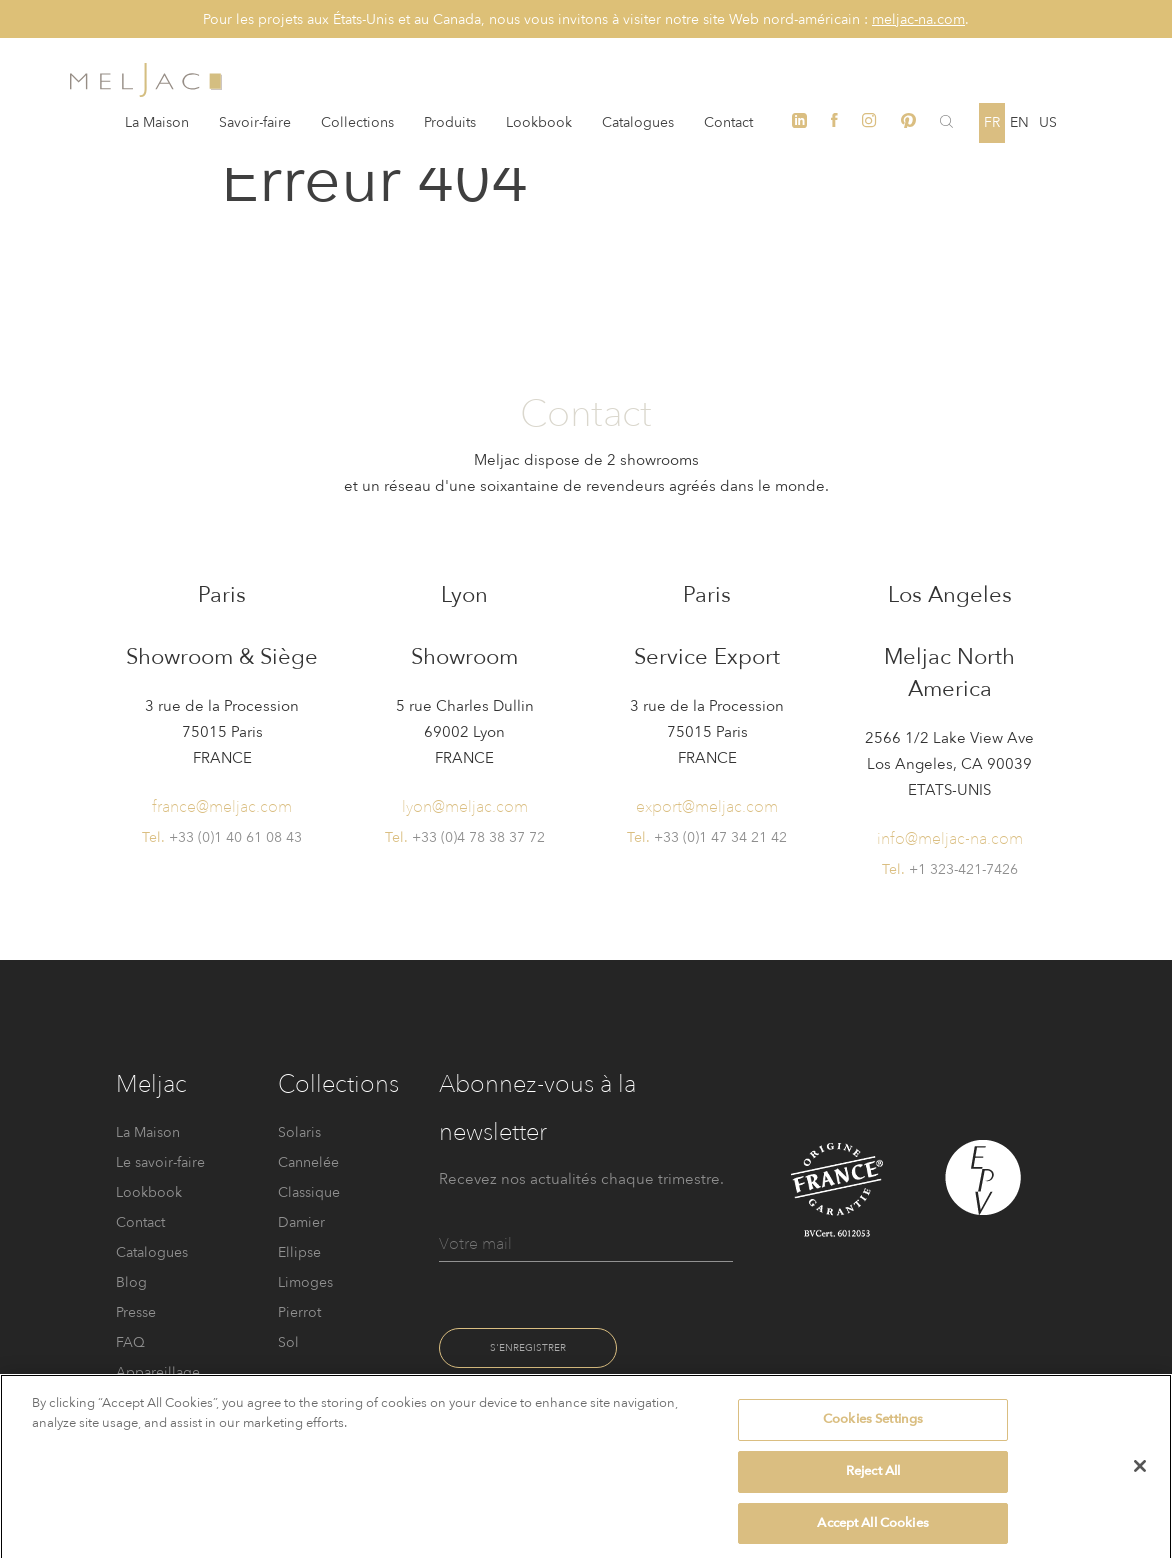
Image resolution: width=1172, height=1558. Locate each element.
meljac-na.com (918, 19)
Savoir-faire (255, 122)
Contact (728, 122)
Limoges (305, 1282)
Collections (357, 122)
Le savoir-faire (160, 1162)
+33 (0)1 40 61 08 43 (235, 837)
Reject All (873, 1480)
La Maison (157, 122)
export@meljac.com (707, 806)
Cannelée (308, 1162)
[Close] (1140, 1476)
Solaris (299, 1132)
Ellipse (299, 1252)
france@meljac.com (222, 806)
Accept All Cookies (872, 1532)
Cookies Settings (873, 1429)
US (1048, 122)
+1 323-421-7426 (963, 869)
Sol (288, 1342)
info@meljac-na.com (950, 838)
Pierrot (299, 1312)
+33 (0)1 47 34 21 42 (720, 837)
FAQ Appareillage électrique (158, 1372)
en (1019, 122)
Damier (301, 1222)
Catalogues (638, 122)
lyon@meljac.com (465, 806)
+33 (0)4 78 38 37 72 (478, 837)
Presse (136, 1312)
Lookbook (539, 122)
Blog (131, 1282)
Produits (450, 122)
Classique (309, 1192)
